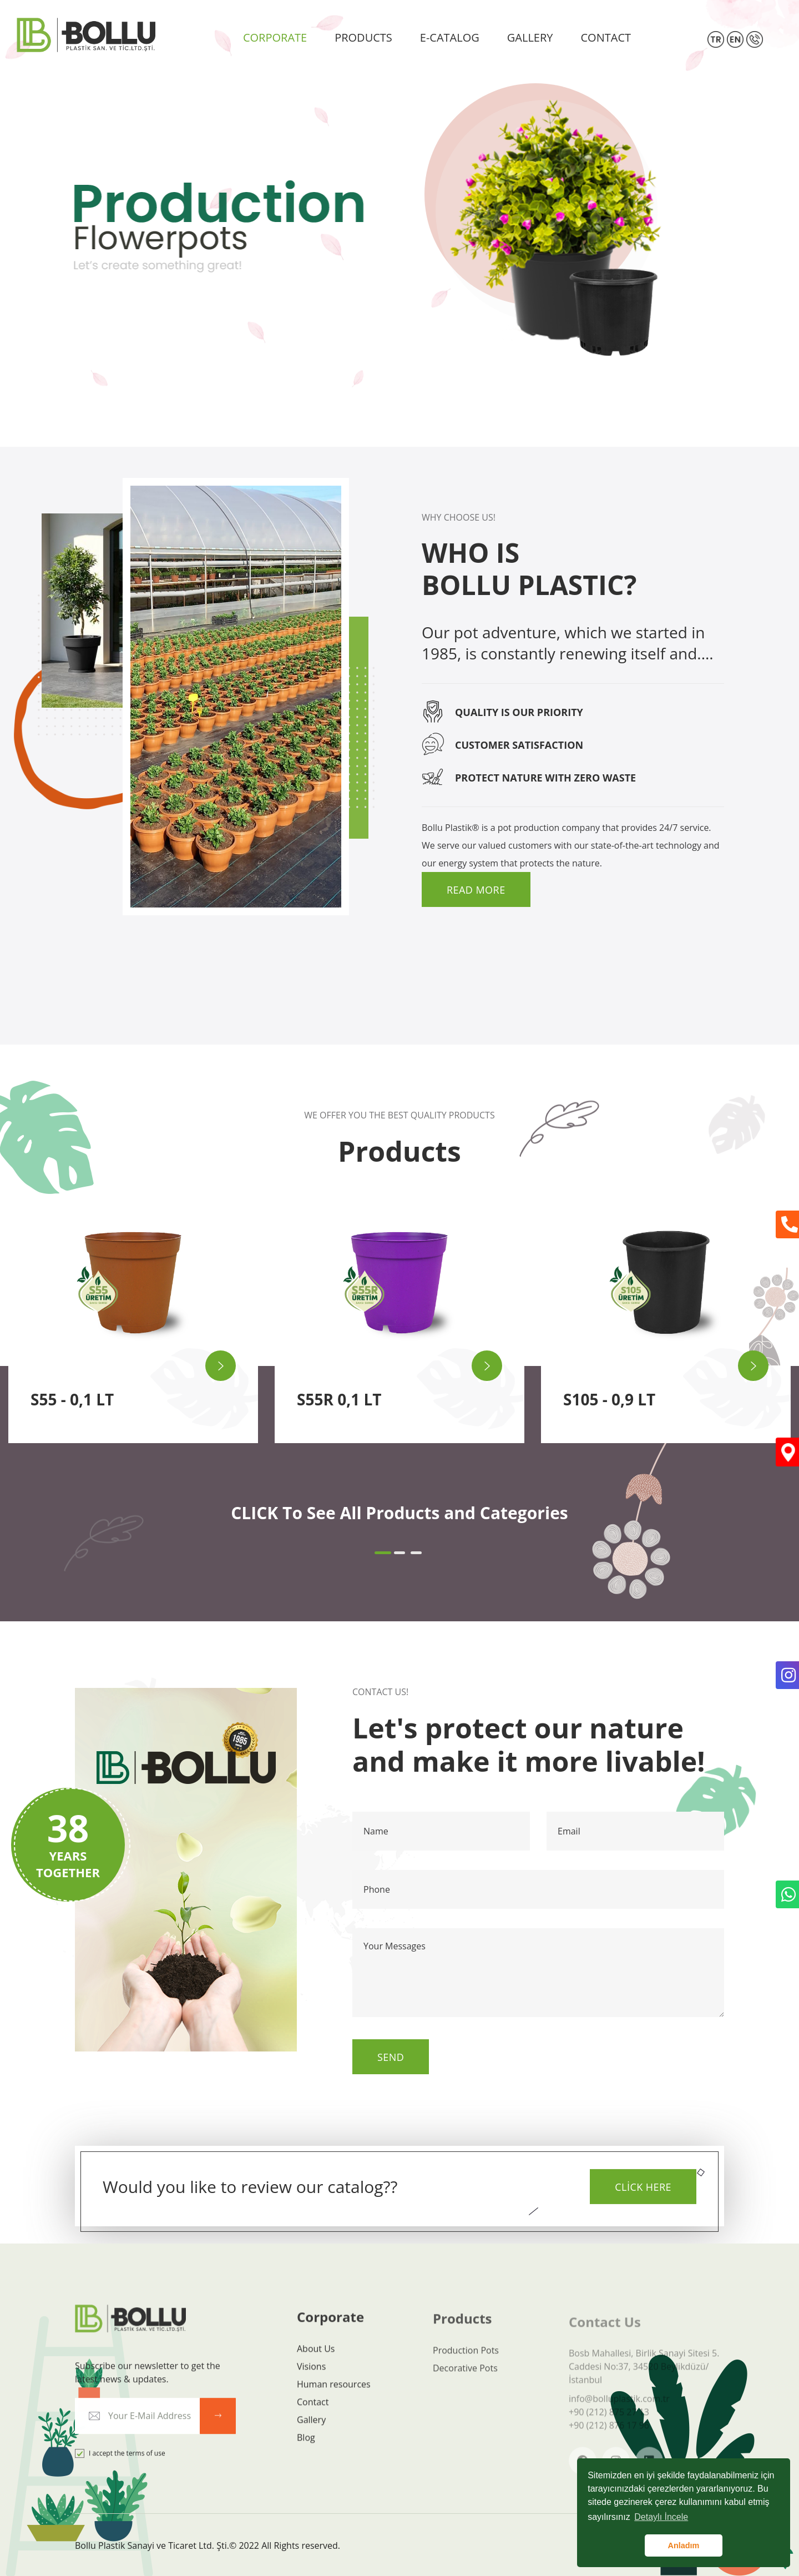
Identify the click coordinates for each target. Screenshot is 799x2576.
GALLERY (530, 37)
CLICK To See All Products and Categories (399, 1512)
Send (390, 2057)
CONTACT (606, 37)
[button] (382, 1552)
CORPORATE (275, 37)
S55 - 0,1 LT (72, 1399)
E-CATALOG (449, 37)
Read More (476, 889)
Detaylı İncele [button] (661, 2517)
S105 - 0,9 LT (609, 1399)
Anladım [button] (684, 2545)
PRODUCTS (363, 37)
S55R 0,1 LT (339, 1399)
